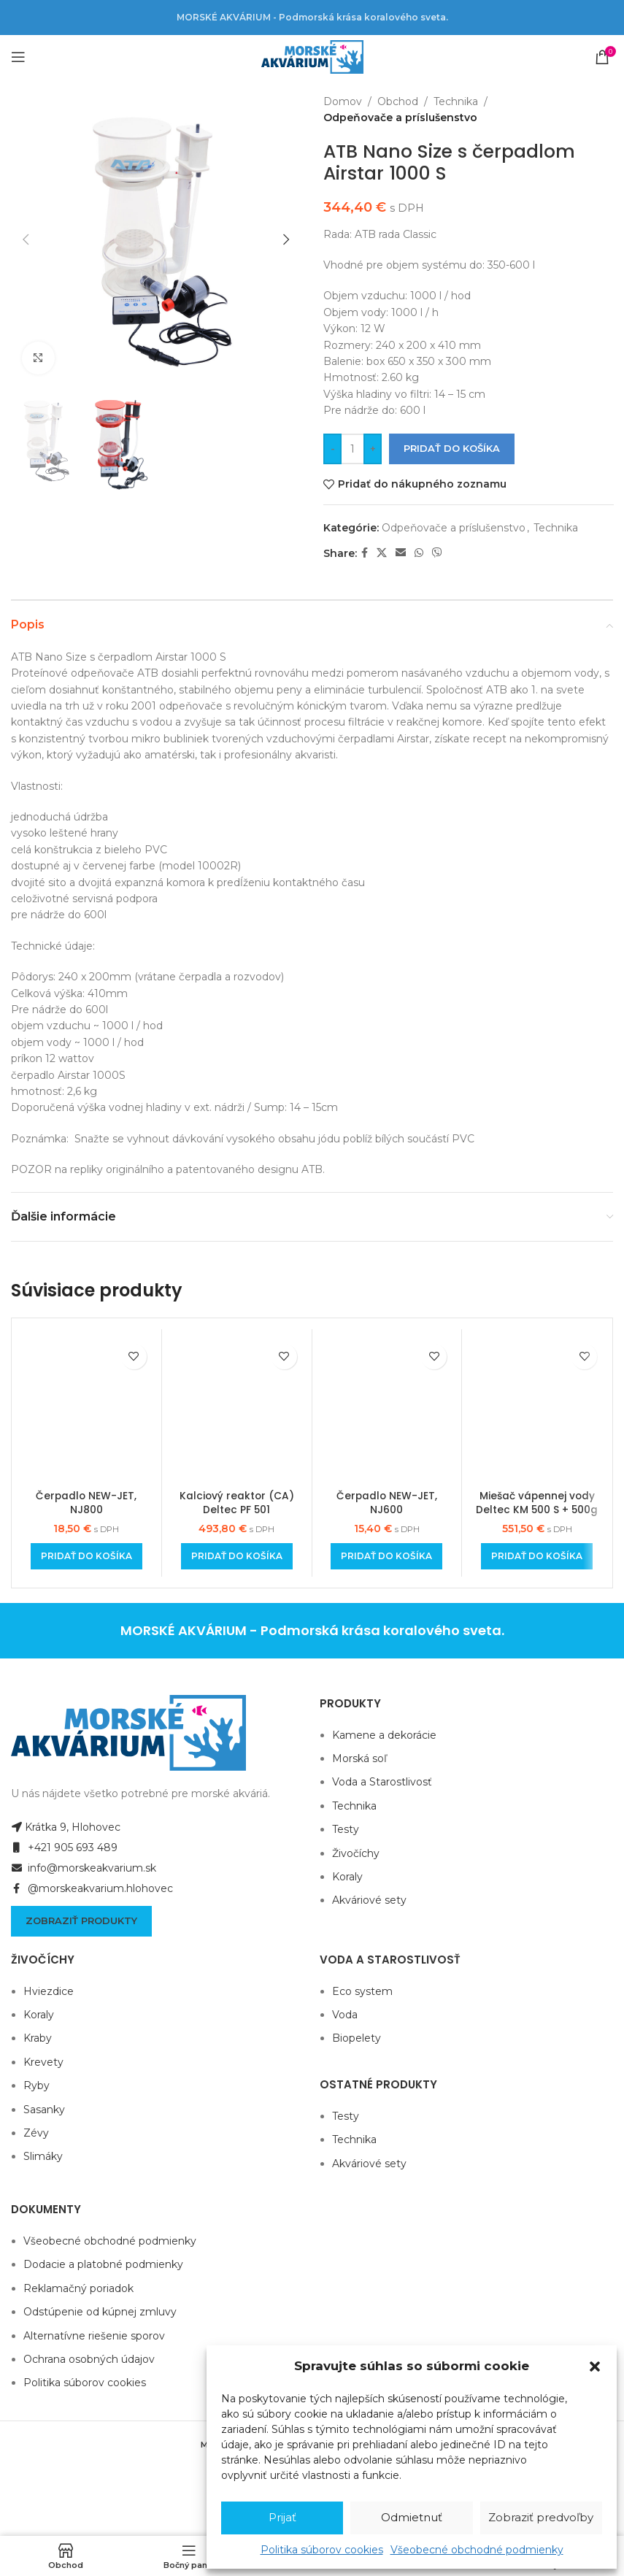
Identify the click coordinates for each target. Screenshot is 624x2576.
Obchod (397, 101)
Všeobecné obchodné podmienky (476, 2549)
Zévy (36, 2132)
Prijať (282, 2517)
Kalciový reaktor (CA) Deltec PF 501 (237, 1503)
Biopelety (356, 2038)
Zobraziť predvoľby (540, 2517)
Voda (345, 2014)
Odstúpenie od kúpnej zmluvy (100, 2311)
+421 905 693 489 (64, 1847)
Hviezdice (48, 1991)
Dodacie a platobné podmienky (103, 2264)
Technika (456, 101)
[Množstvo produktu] (352, 449)
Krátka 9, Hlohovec (65, 1827)
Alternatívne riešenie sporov (94, 2335)
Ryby (36, 2085)
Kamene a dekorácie (384, 1735)
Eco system (362, 1991)
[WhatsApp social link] (419, 553)
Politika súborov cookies (322, 2549)
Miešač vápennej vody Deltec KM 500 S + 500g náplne (536, 1509)
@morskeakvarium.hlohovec (92, 1888)
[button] (595, 2366)
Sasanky (44, 2109)
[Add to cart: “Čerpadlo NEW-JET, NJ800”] (86, 1556)
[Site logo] (312, 56)
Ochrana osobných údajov (89, 2359)
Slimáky (43, 2156)
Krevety (43, 2062)
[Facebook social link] (364, 553)
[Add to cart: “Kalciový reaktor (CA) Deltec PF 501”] (237, 1556)
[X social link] (381, 553)
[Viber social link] (437, 553)
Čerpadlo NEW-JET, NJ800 (86, 1503)
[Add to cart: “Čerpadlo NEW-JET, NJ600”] (386, 1556)
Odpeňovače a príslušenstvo (400, 117)
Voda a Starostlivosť (382, 1781)
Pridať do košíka (452, 448)
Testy (345, 1829)
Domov (342, 101)
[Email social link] (400, 553)
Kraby (37, 2038)
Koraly (347, 1876)
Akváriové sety (369, 1900)
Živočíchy (356, 1853)
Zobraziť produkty (81, 1920)
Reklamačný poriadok (78, 2288)
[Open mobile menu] (18, 57)
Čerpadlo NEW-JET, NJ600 (387, 1503)
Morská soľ (359, 1758)
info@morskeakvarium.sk (83, 1868)
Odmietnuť (411, 2517)
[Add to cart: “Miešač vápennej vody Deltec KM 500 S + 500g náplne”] (537, 1556)
